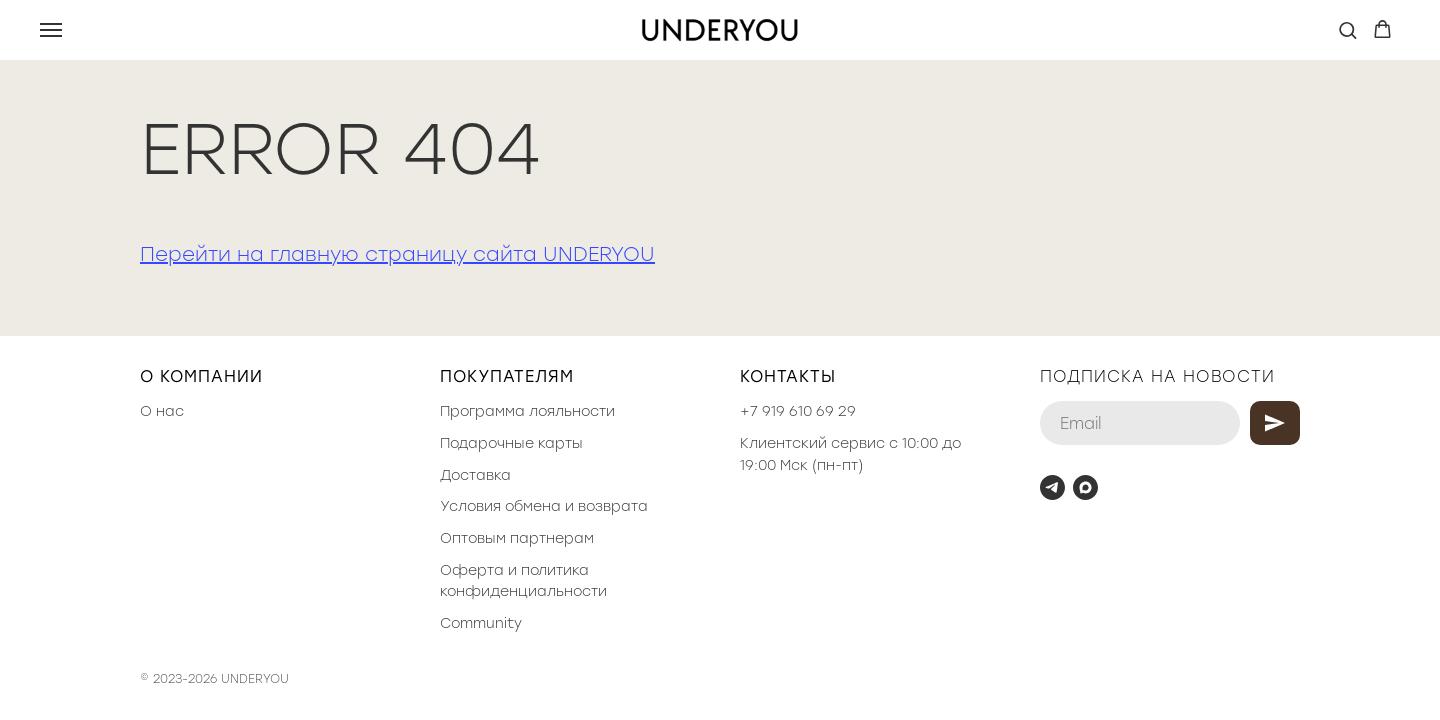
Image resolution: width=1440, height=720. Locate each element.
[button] (1347, 29)
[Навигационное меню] (51, 30)
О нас (162, 411)
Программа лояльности (527, 411)
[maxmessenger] (1085, 487)
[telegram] (1052, 487)
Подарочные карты (511, 443)
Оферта (472, 570)
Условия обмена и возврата (544, 506)
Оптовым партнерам (517, 538)
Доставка (475, 475)
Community (481, 623)
